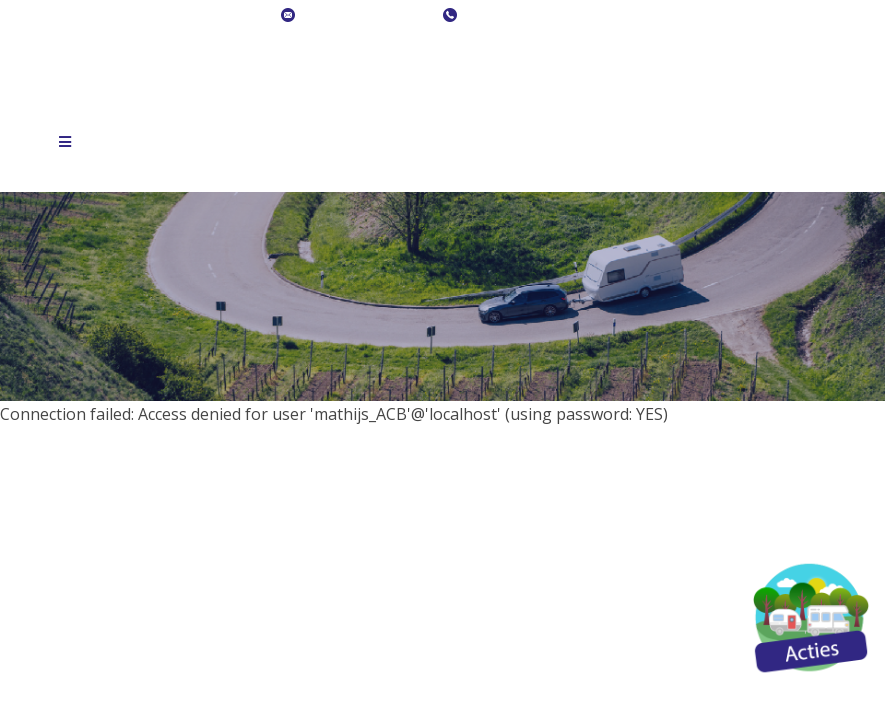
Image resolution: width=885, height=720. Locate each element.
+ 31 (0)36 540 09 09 (530, 16)
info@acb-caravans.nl (367, 16)
